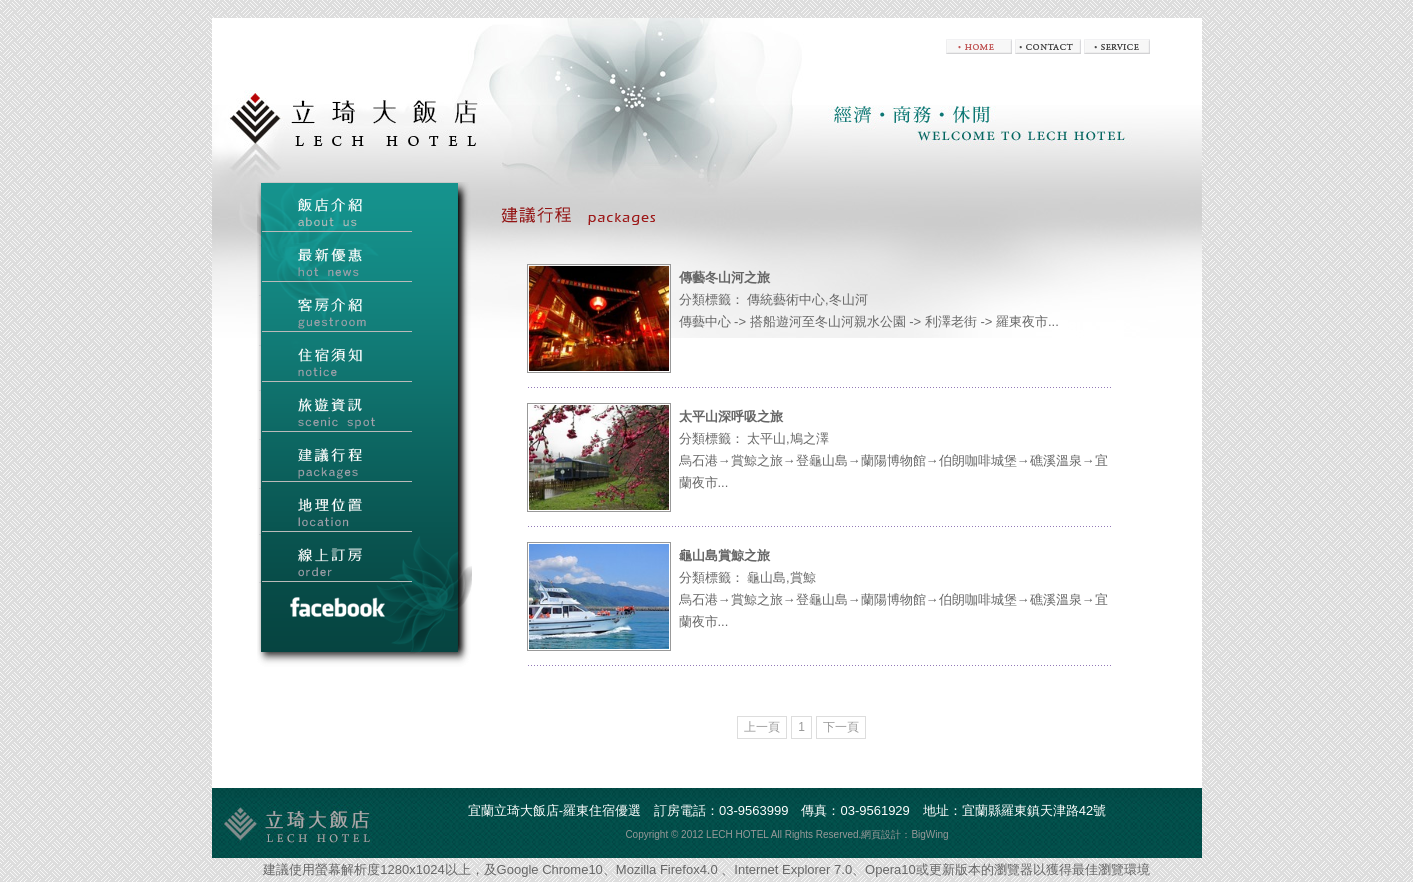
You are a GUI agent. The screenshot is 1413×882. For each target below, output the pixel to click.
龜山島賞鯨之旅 (724, 555)
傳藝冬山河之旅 (724, 277)
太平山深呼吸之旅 (731, 416)
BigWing (929, 834)
